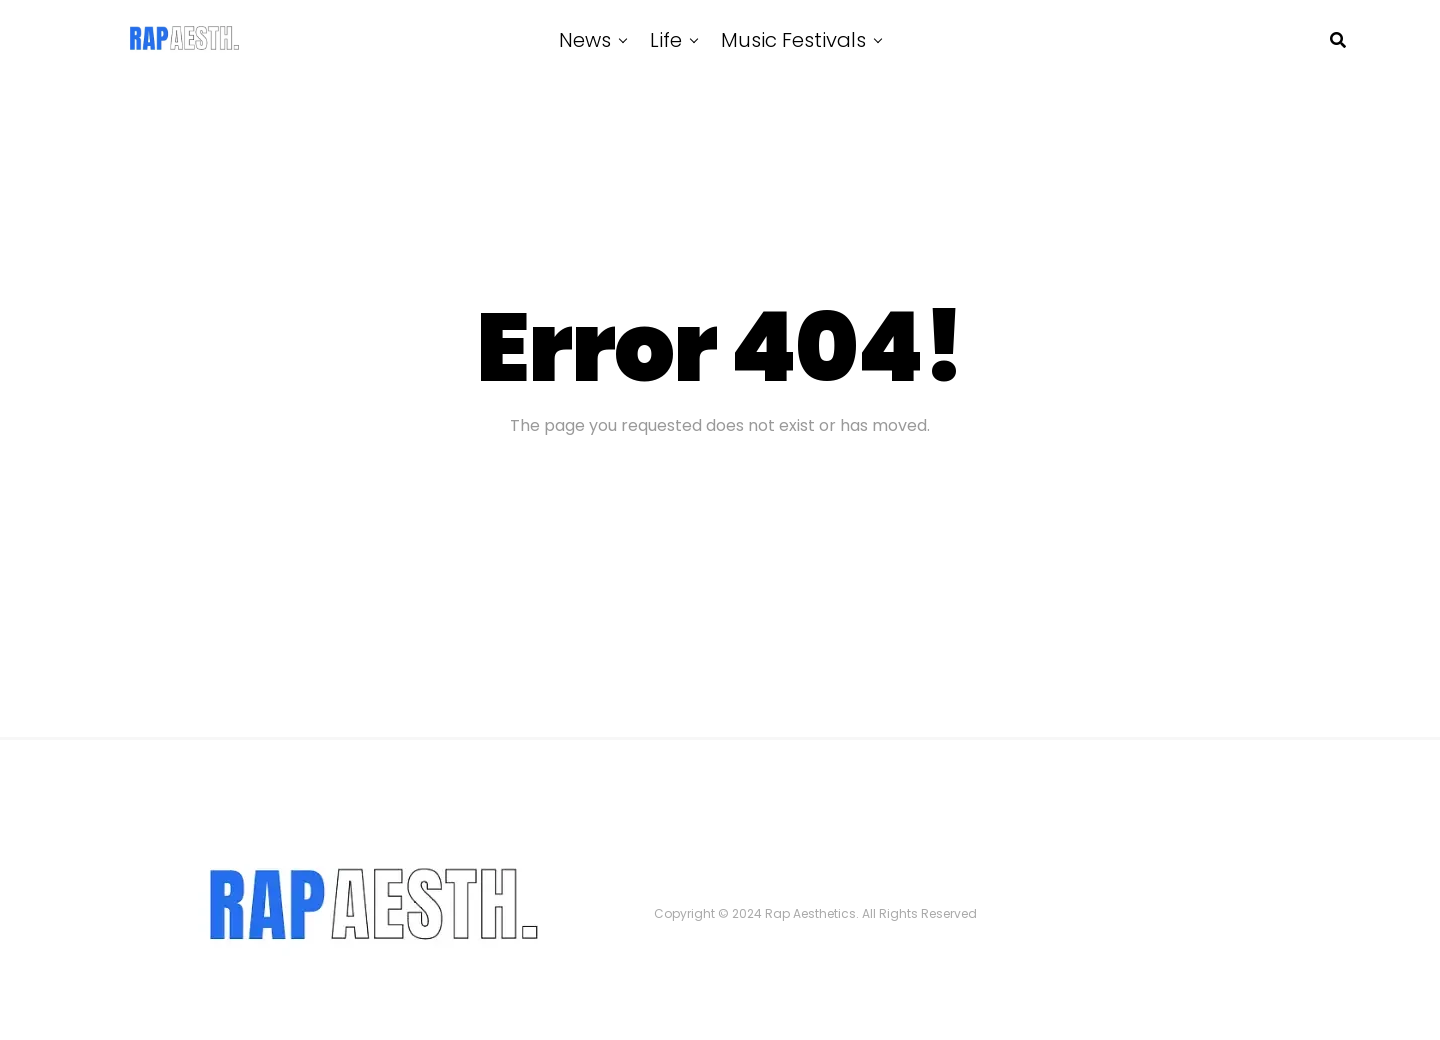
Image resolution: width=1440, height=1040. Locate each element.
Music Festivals (793, 40)
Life (666, 40)
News (585, 40)
